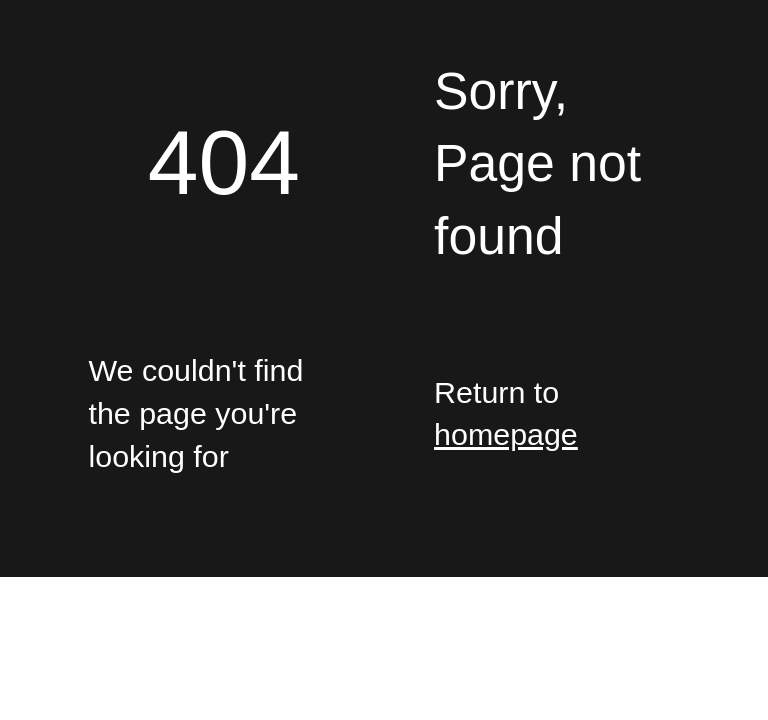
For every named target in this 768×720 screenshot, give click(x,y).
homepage (506, 434)
